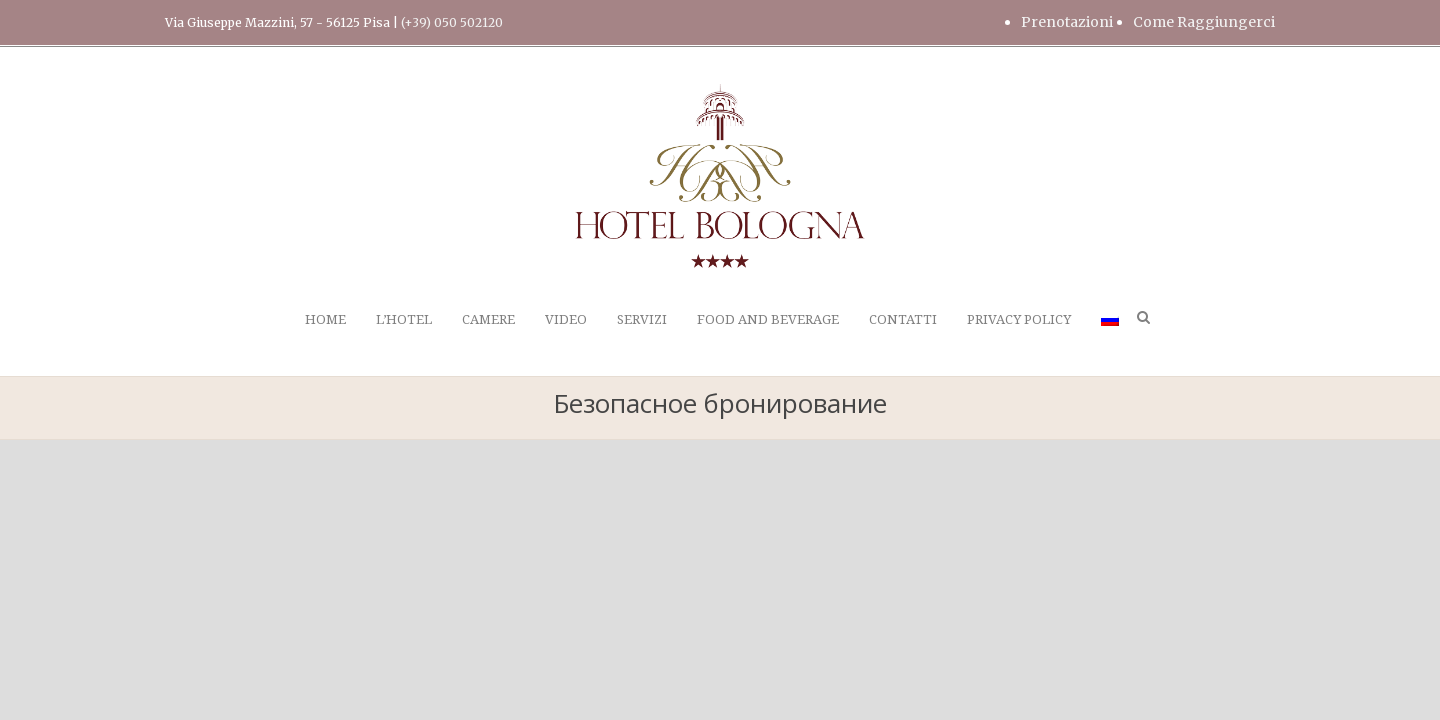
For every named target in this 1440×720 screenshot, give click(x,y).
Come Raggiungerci (1204, 22)
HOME (325, 319)
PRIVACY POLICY (1019, 319)
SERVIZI (642, 319)
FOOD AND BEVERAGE (768, 319)
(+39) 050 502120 (452, 22)
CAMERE (488, 319)
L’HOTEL (404, 319)
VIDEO (566, 319)
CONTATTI (903, 319)
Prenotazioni (1067, 22)
